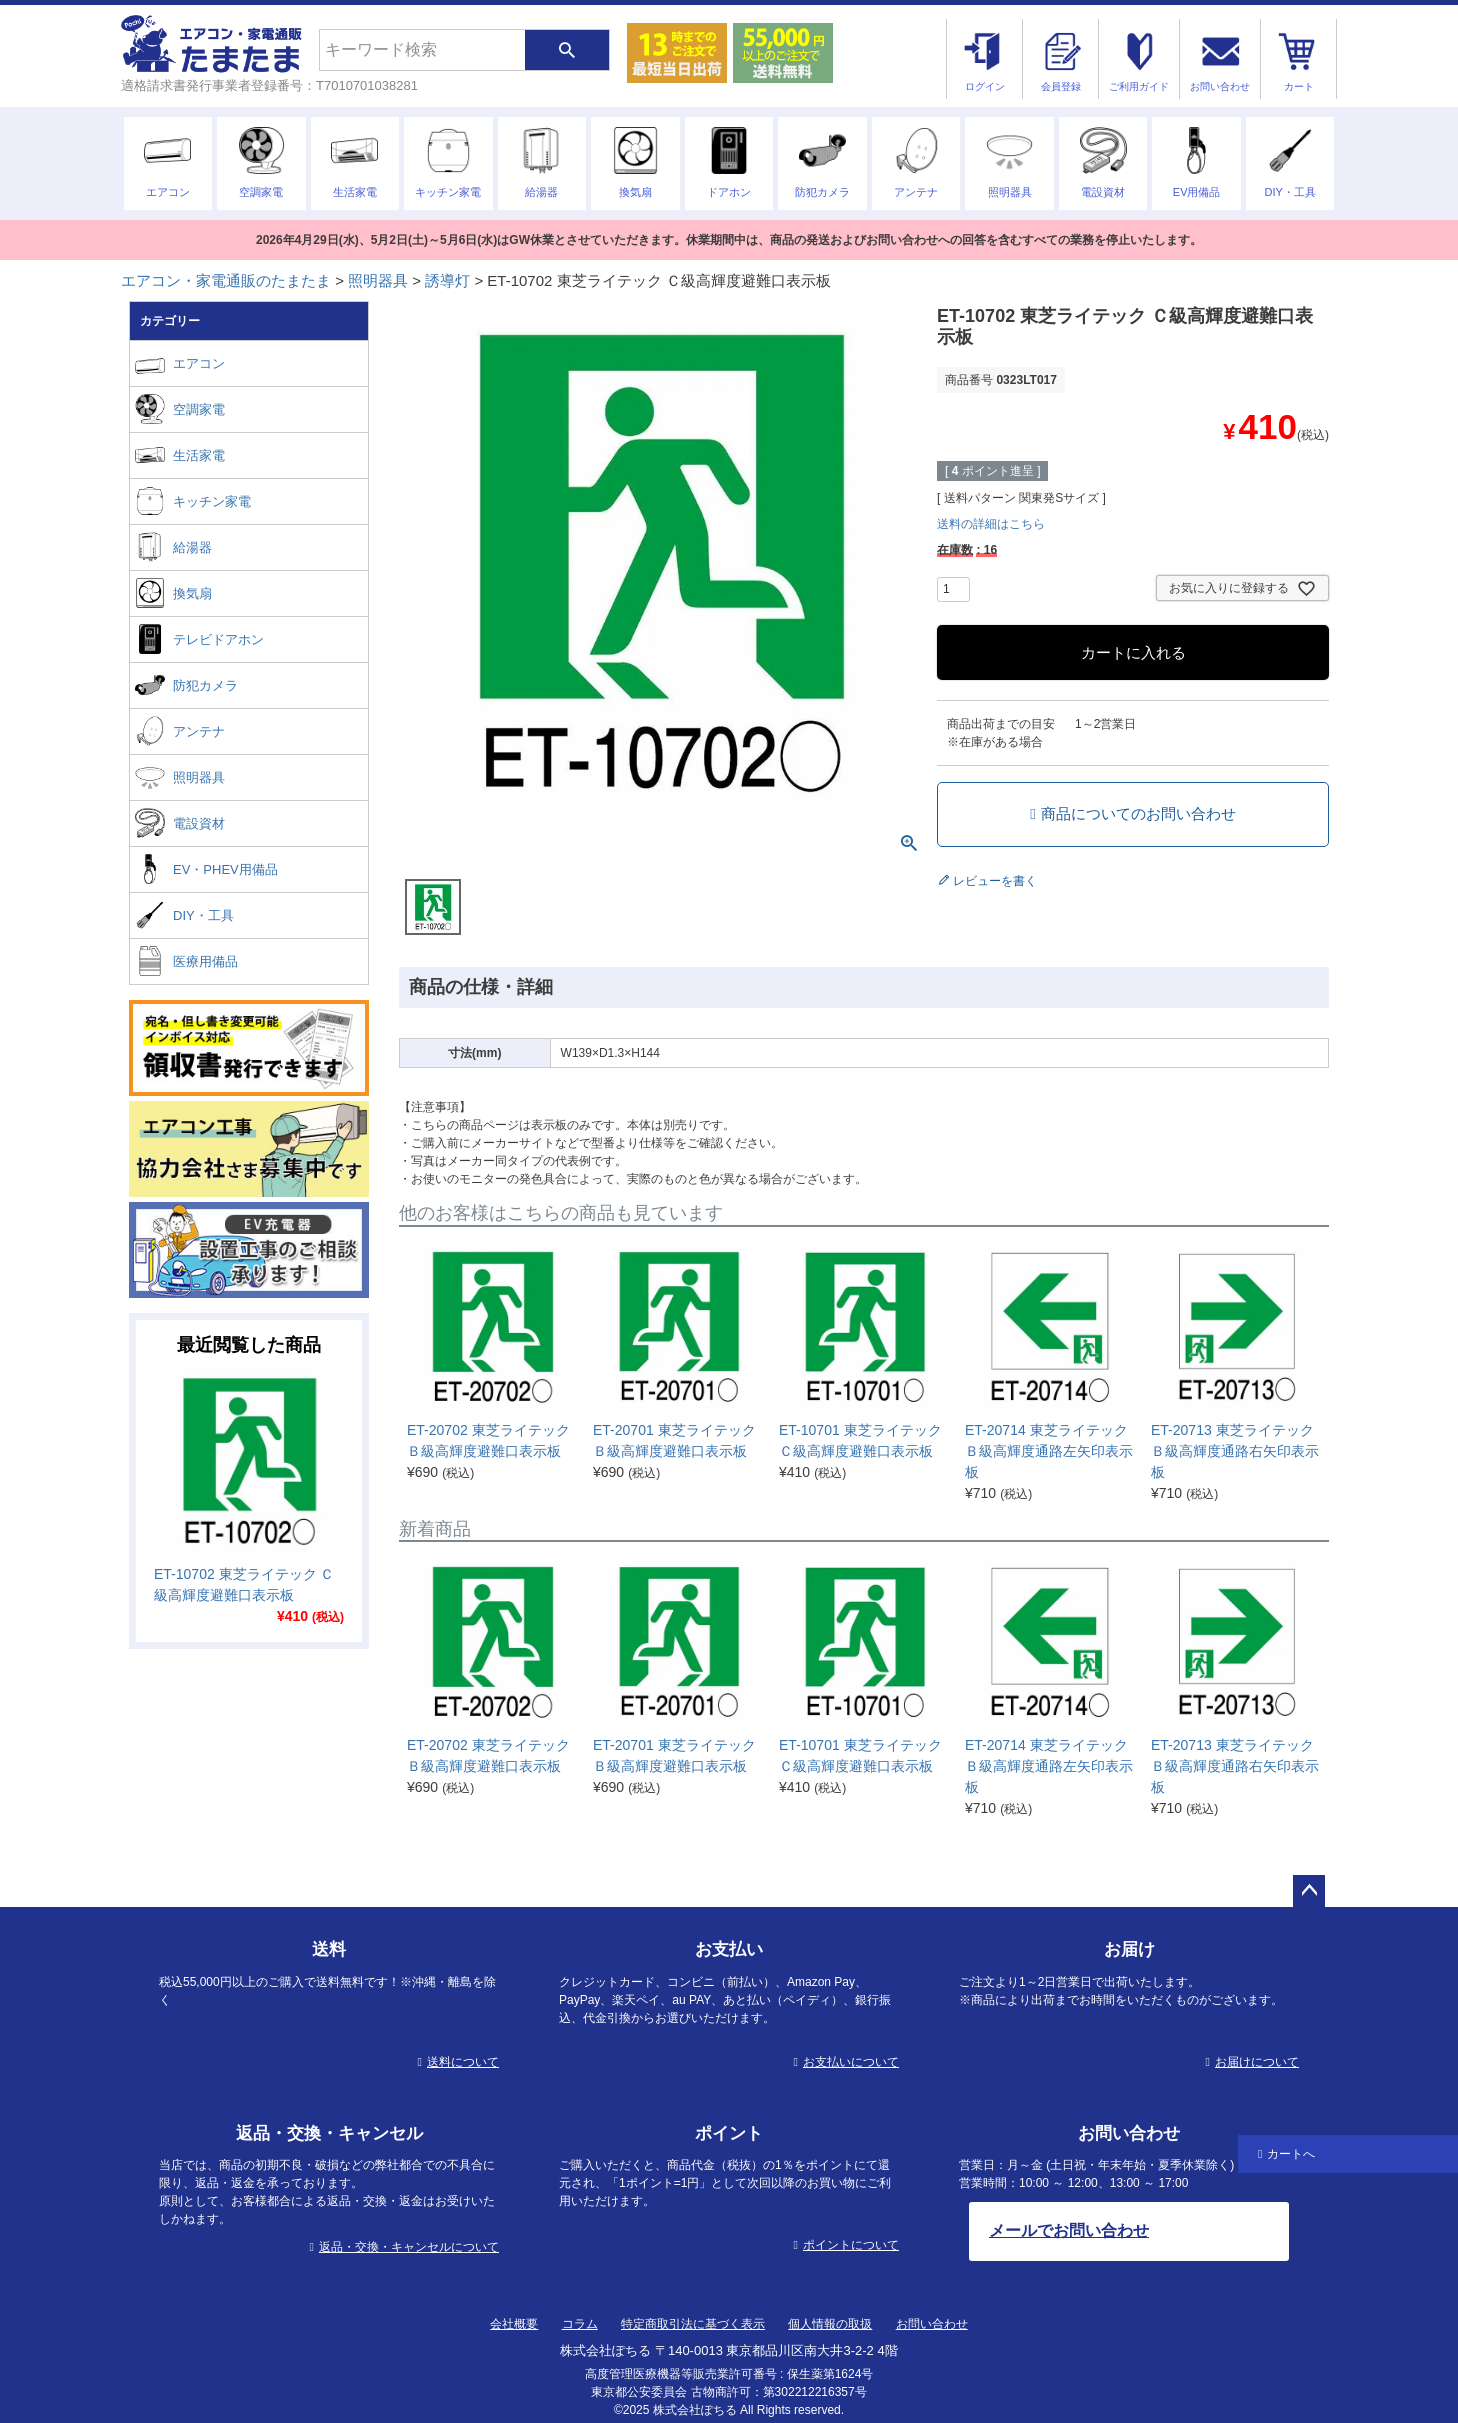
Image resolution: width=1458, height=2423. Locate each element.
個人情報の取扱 (830, 2324)
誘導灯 (447, 280)
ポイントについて (851, 2245)
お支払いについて (851, 2062)
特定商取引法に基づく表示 (693, 2324)
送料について (463, 2062)
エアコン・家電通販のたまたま (226, 280)
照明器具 (378, 280)
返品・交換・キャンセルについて (409, 2247)
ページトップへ (1309, 1891)
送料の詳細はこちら (991, 524)
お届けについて (1257, 2062)
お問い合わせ (932, 2324)
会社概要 (514, 2324)
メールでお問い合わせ (1069, 2230)
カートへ (1291, 2154)
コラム (580, 2324)
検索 (567, 50)
